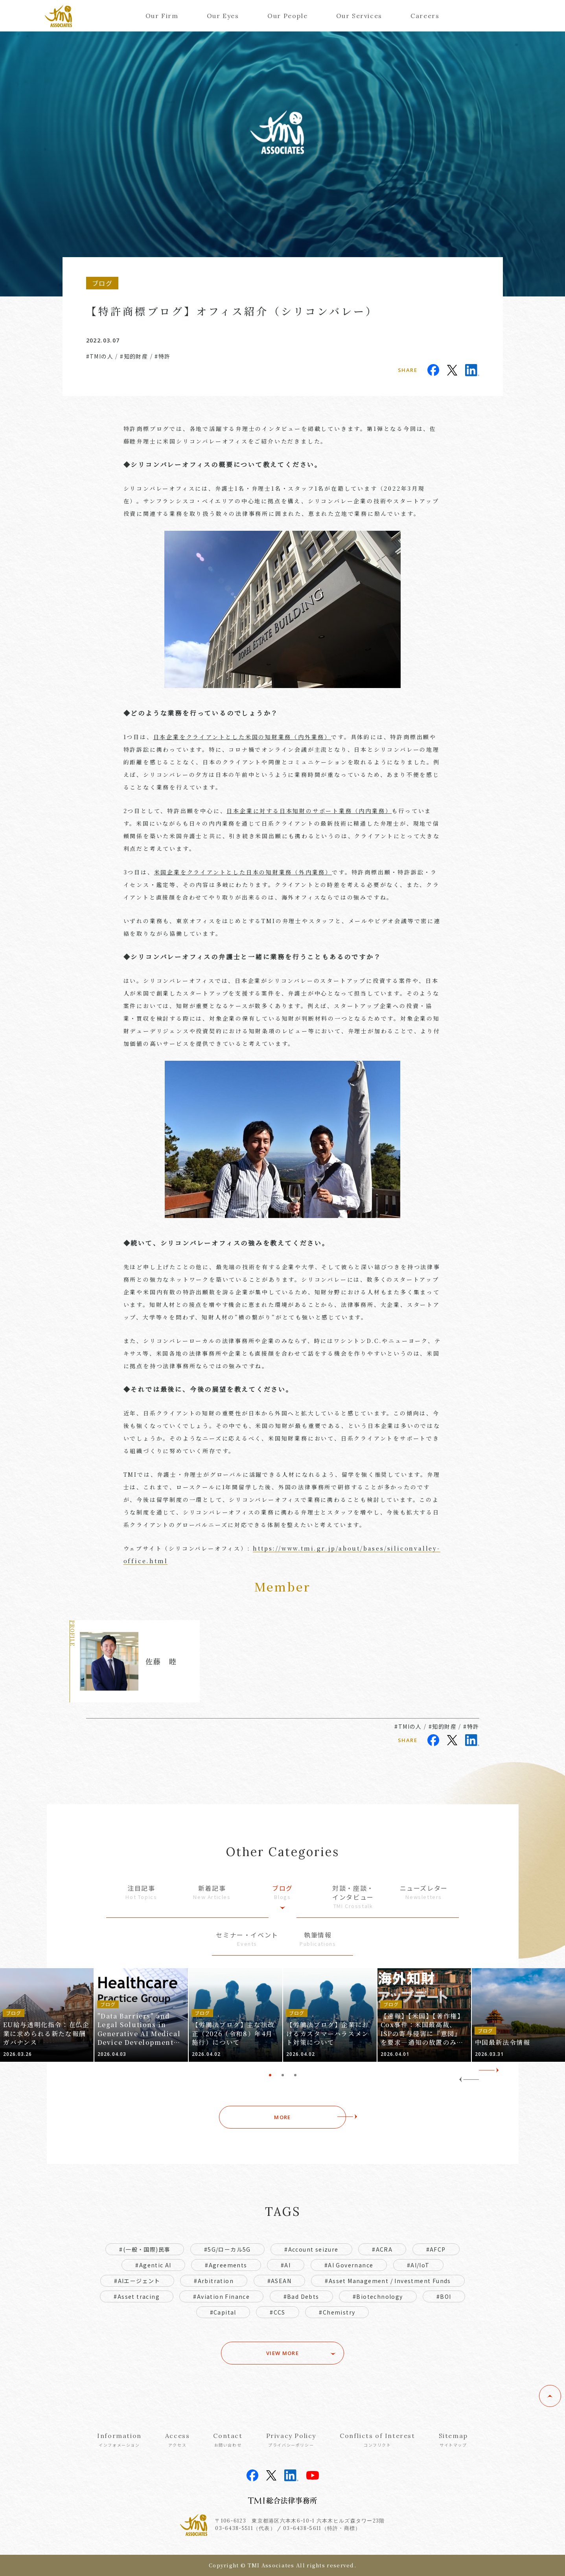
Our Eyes (223, 16)
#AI (286, 2265)
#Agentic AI (153, 2265)
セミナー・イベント (247, 1938)
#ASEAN (279, 2281)
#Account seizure (311, 2249)
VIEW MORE (282, 2353)
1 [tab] (270, 2075)
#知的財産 (134, 356)
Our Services (359, 16)
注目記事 (141, 1892)
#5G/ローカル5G (227, 2249)
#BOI (443, 2296)
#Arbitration (214, 2281)
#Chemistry (337, 2312)
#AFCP (436, 2249)
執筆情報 (317, 1938)
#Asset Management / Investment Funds (388, 2281)
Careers (424, 16)
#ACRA (382, 2249)
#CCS (277, 2312)
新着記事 (212, 1892)
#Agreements (226, 2265)
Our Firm (162, 16)
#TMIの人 (99, 356)
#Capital (223, 2312)
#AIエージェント (137, 2281)
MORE (282, 2117)
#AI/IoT (418, 2265)
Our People (287, 16)
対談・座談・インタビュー (353, 1897)
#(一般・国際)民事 (144, 2249)
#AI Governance (349, 2265)
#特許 (162, 356)
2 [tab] (283, 2075)
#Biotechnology (378, 2296)
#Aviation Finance (221, 2296)
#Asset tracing (137, 2296)
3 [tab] (295, 2075)
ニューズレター (423, 1892)
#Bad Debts (301, 2296)
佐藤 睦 (161, 1661)
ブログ (282, 1892)
